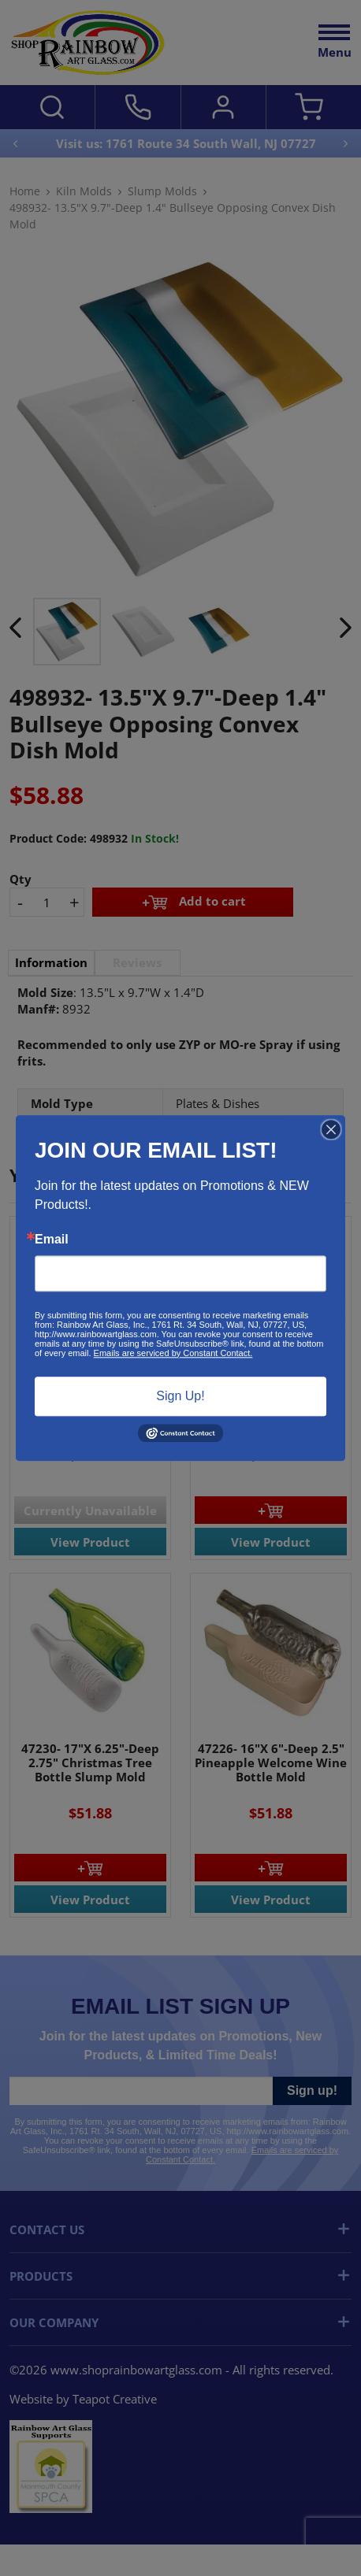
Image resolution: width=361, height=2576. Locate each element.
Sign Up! (180, 1396)
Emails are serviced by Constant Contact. (173, 1353)
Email (52, 1239)
